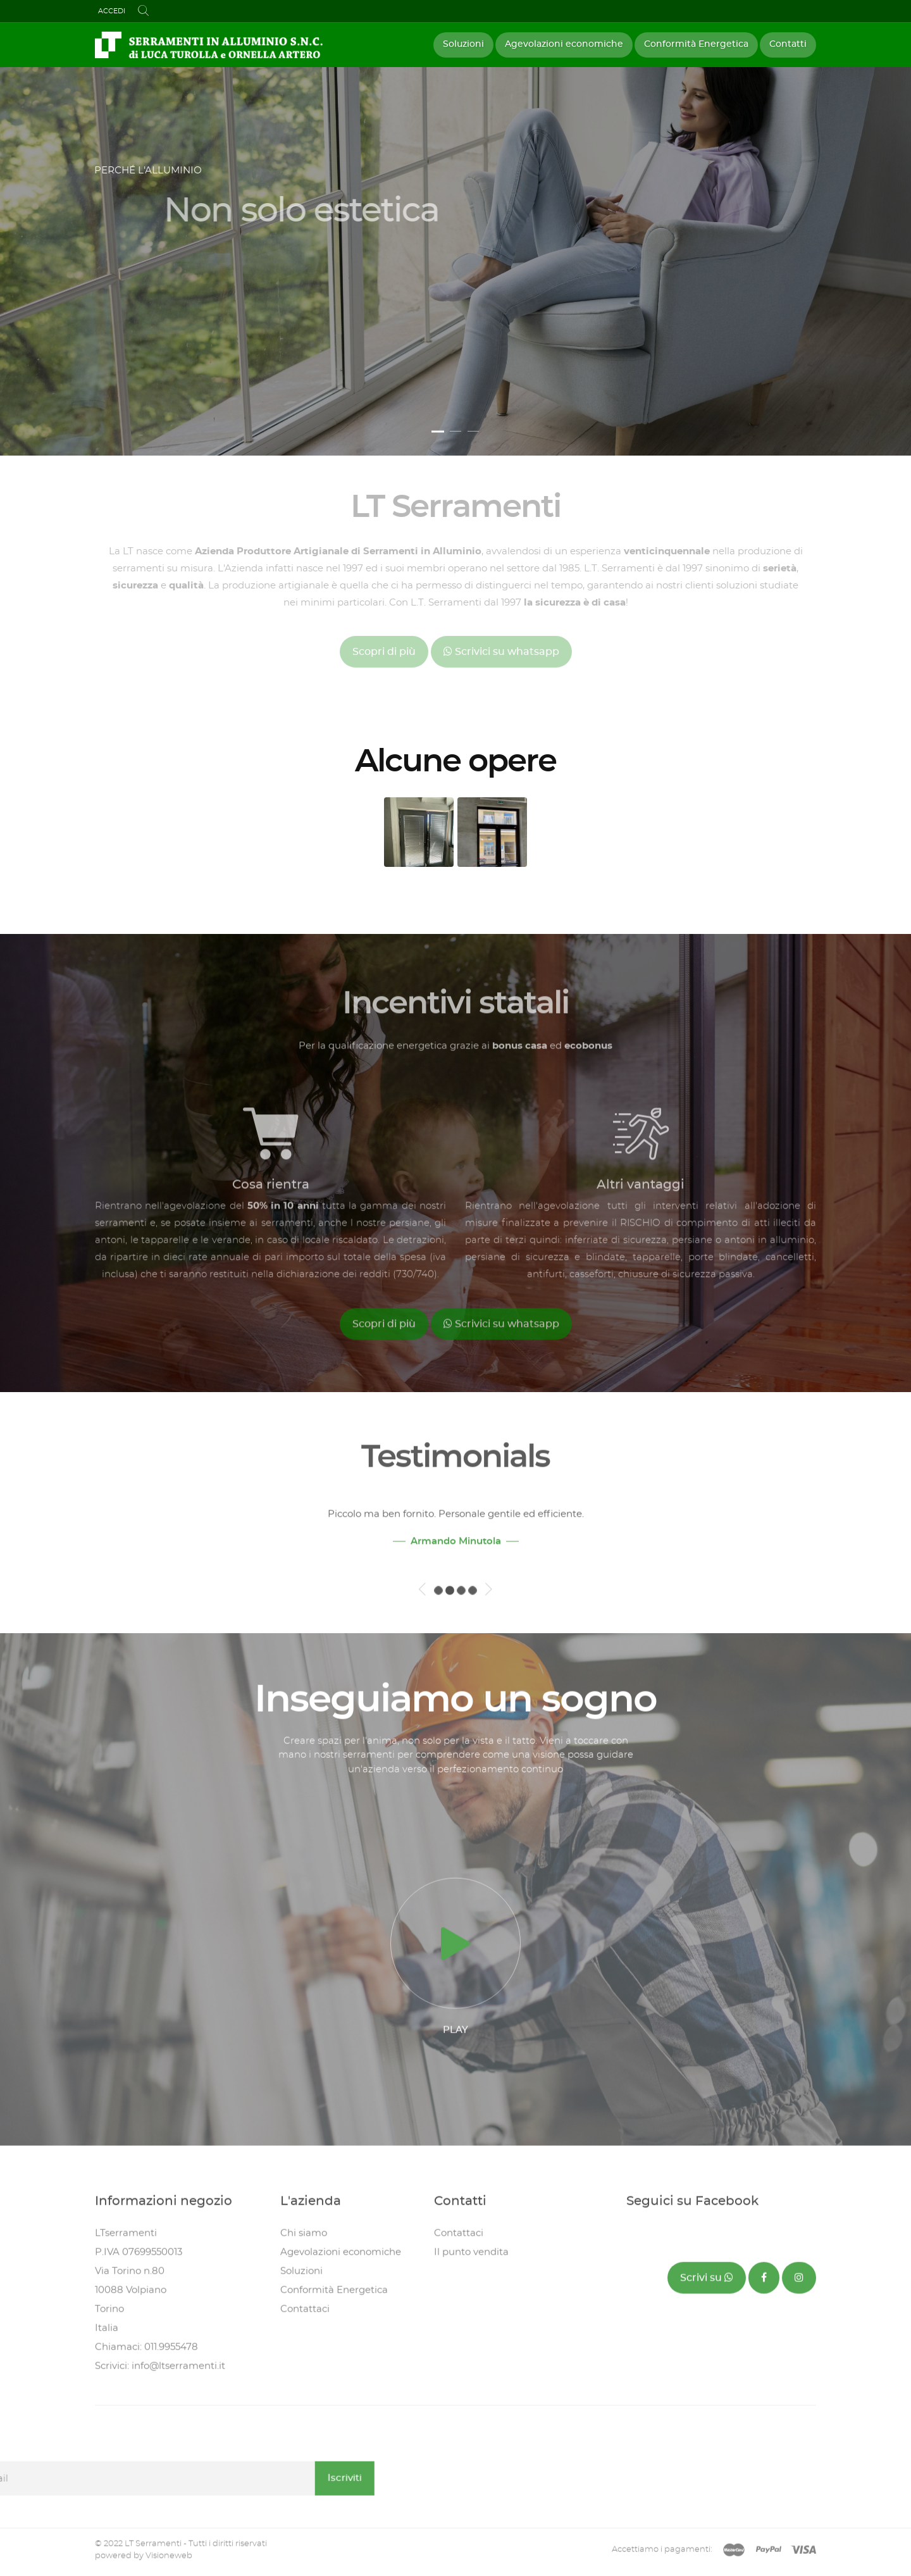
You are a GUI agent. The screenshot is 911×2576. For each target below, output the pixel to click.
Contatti (788, 44)
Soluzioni (463, 44)
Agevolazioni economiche (564, 44)
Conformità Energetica (696, 44)
